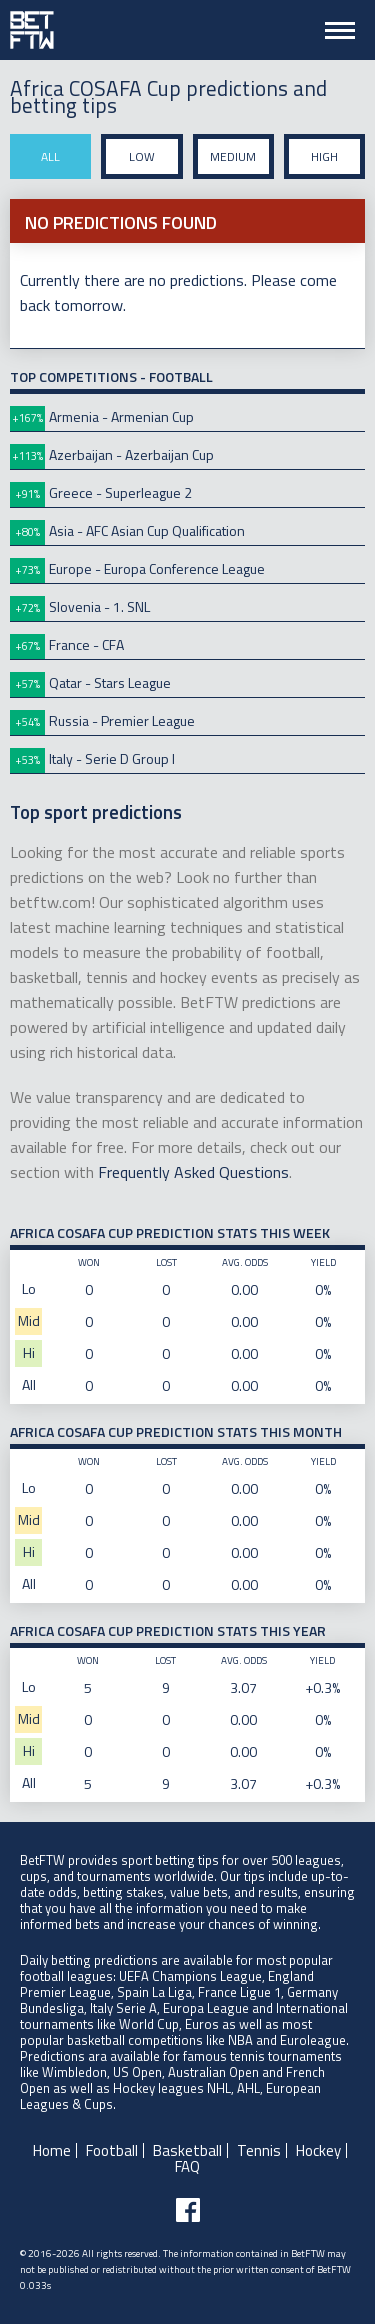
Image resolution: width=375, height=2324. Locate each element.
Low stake (142, 163)
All (50, 156)
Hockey (318, 2150)
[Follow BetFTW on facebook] (188, 2210)
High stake (324, 163)
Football (112, 2150)
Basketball (187, 2150)
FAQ (187, 2166)
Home (52, 2150)
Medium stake (233, 163)
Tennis (259, 2150)
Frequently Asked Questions (193, 1172)
